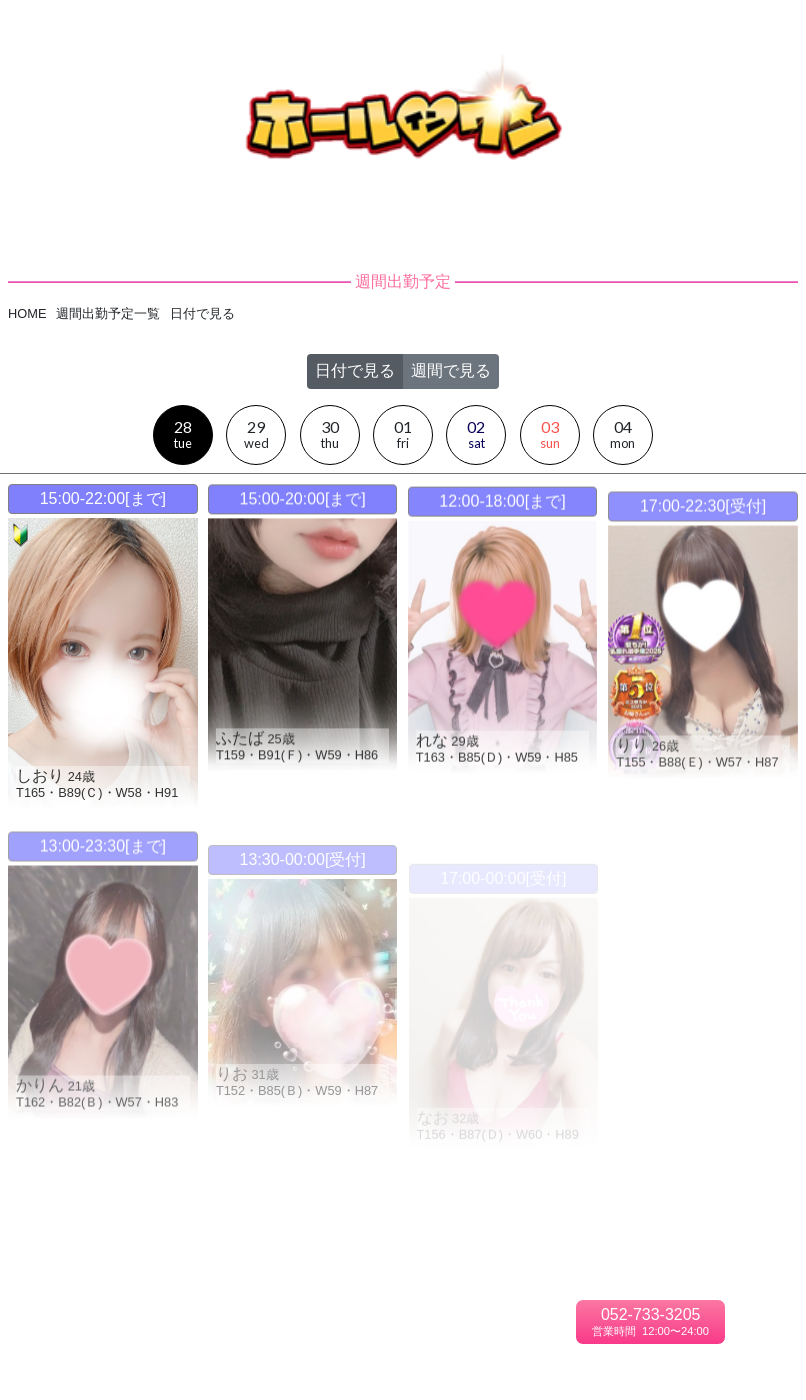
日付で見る (355, 354)
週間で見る (451, 354)
